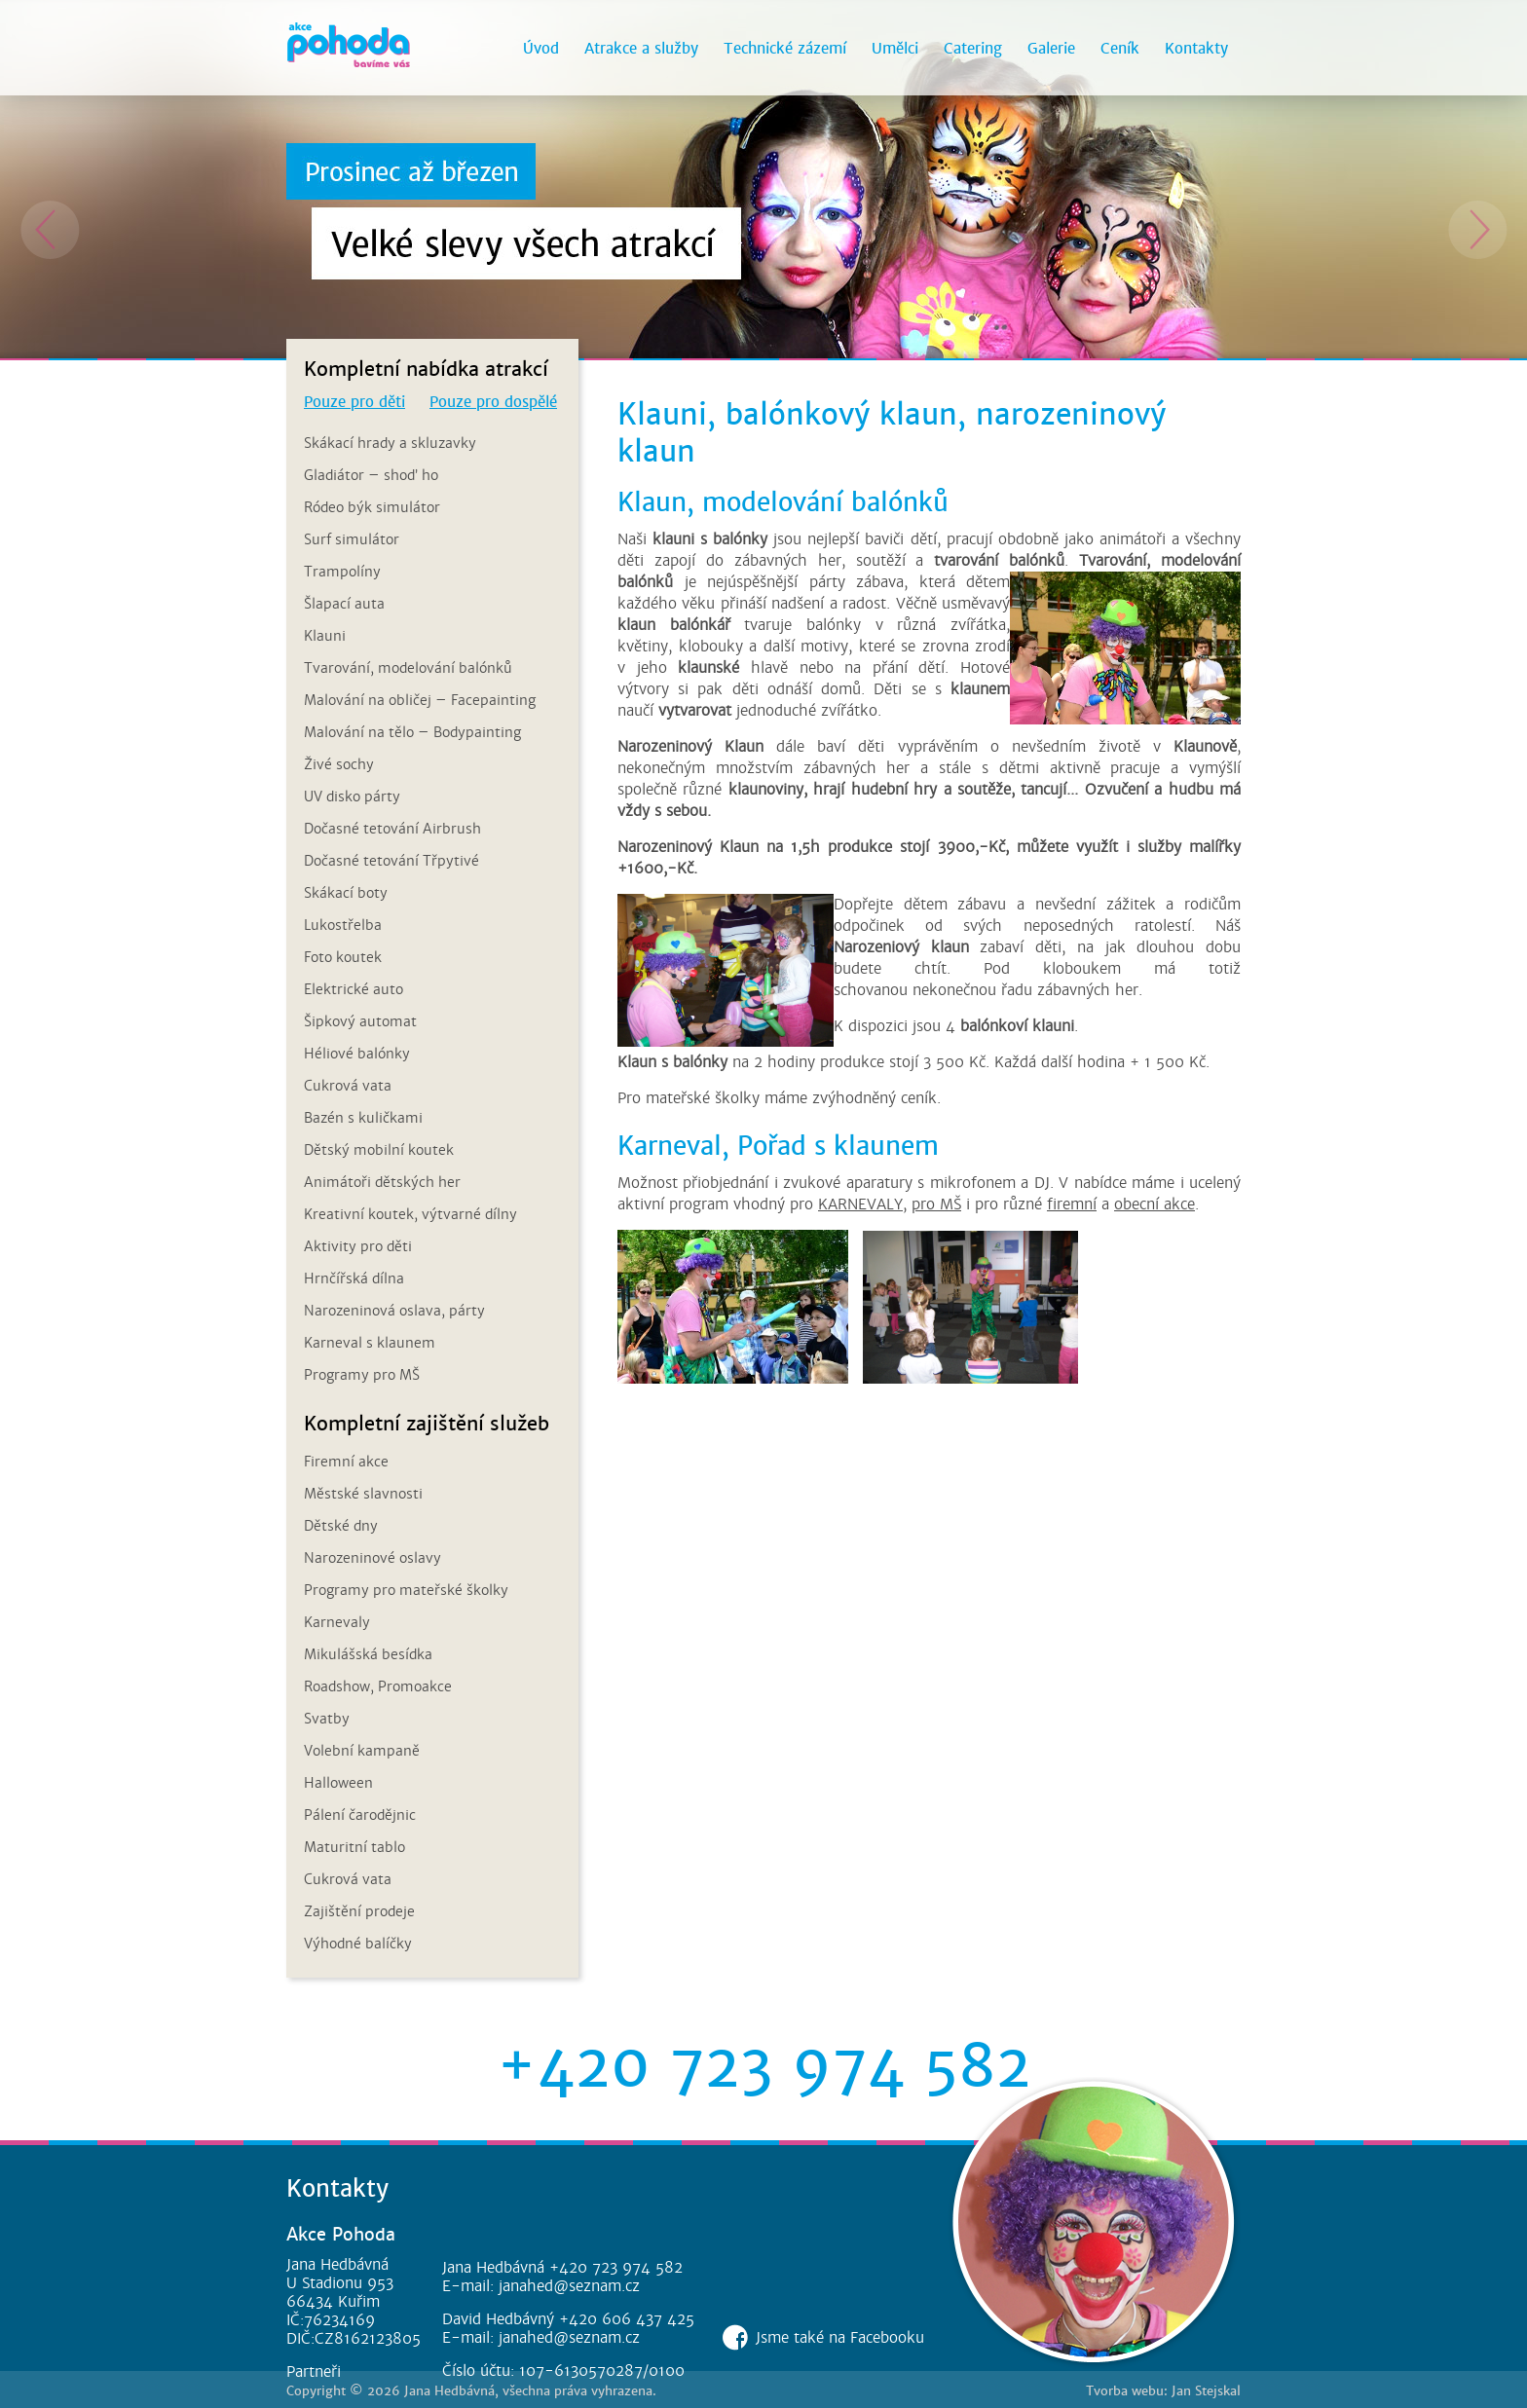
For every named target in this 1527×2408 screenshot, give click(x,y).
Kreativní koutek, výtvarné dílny (410, 1214)
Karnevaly (337, 1622)
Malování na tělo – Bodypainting (412, 732)
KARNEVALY (860, 1204)
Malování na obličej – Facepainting (420, 700)
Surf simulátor (351, 539)
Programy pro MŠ (362, 1375)
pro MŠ (936, 1204)
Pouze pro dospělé (493, 401)
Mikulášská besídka (368, 1654)
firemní (1072, 1204)
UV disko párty (352, 796)
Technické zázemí (785, 48)
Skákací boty (346, 893)
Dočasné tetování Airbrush (392, 828)
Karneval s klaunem (369, 1343)
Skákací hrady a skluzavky (390, 443)
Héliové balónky (357, 1053)
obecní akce (1154, 1204)
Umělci (895, 48)
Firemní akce (346, 1461)
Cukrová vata (347, 1085)
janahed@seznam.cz (569, 2286)
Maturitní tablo (354, 1847)
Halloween (338, 1783)
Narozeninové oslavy (372, 1558)
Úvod (541, 48)
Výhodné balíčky (358, 1943)
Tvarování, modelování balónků (408, 668)
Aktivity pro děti (358, 1246)
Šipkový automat (360, 1021)
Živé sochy (339, 764)
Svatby (327, 1718)
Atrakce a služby (641, 48)
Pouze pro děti (354, 401)
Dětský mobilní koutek (379, 1150)
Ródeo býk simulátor (372, 507)
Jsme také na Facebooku (840, 2337)
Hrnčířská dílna (354, 1278)
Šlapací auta (344, 603)
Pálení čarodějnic (360, 1815)
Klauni (325, 636)
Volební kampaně (362, 1751)
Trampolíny (342, 571)
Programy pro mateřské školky (406, 1590)
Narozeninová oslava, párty (394, 1310)
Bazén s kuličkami (363, 1118)
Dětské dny (341, 1526)
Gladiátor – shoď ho (371, 475)
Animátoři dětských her (382, 1182)
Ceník (1119, 48)
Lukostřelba (343, 925)
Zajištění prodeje (359, 1911)
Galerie (1051, 48)
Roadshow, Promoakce (378, 1686)
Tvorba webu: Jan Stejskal (1163, 2391)
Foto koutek (343, 957)
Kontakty (1196, 48)
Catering (973, 48)
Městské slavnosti (363, 1493)
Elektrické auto (353, 989)
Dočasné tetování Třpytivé (391, 861)
